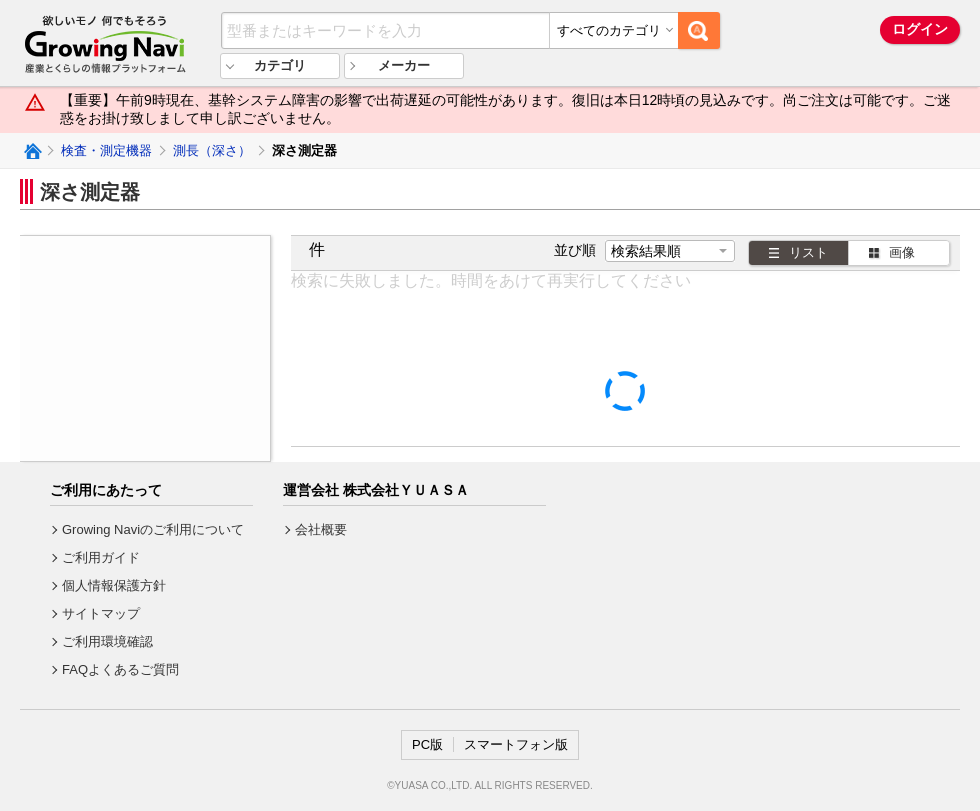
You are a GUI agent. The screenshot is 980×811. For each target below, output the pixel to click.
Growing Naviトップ (31, 151)
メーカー (404, 65)
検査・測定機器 (106, 150)
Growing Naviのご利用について (153, 529)
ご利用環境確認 (107, 641)
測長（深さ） (212, 150)
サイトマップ (101, 613)
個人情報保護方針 (114, 585)
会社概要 (321, 529)
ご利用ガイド (101, 557)
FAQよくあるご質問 (120, 669)
